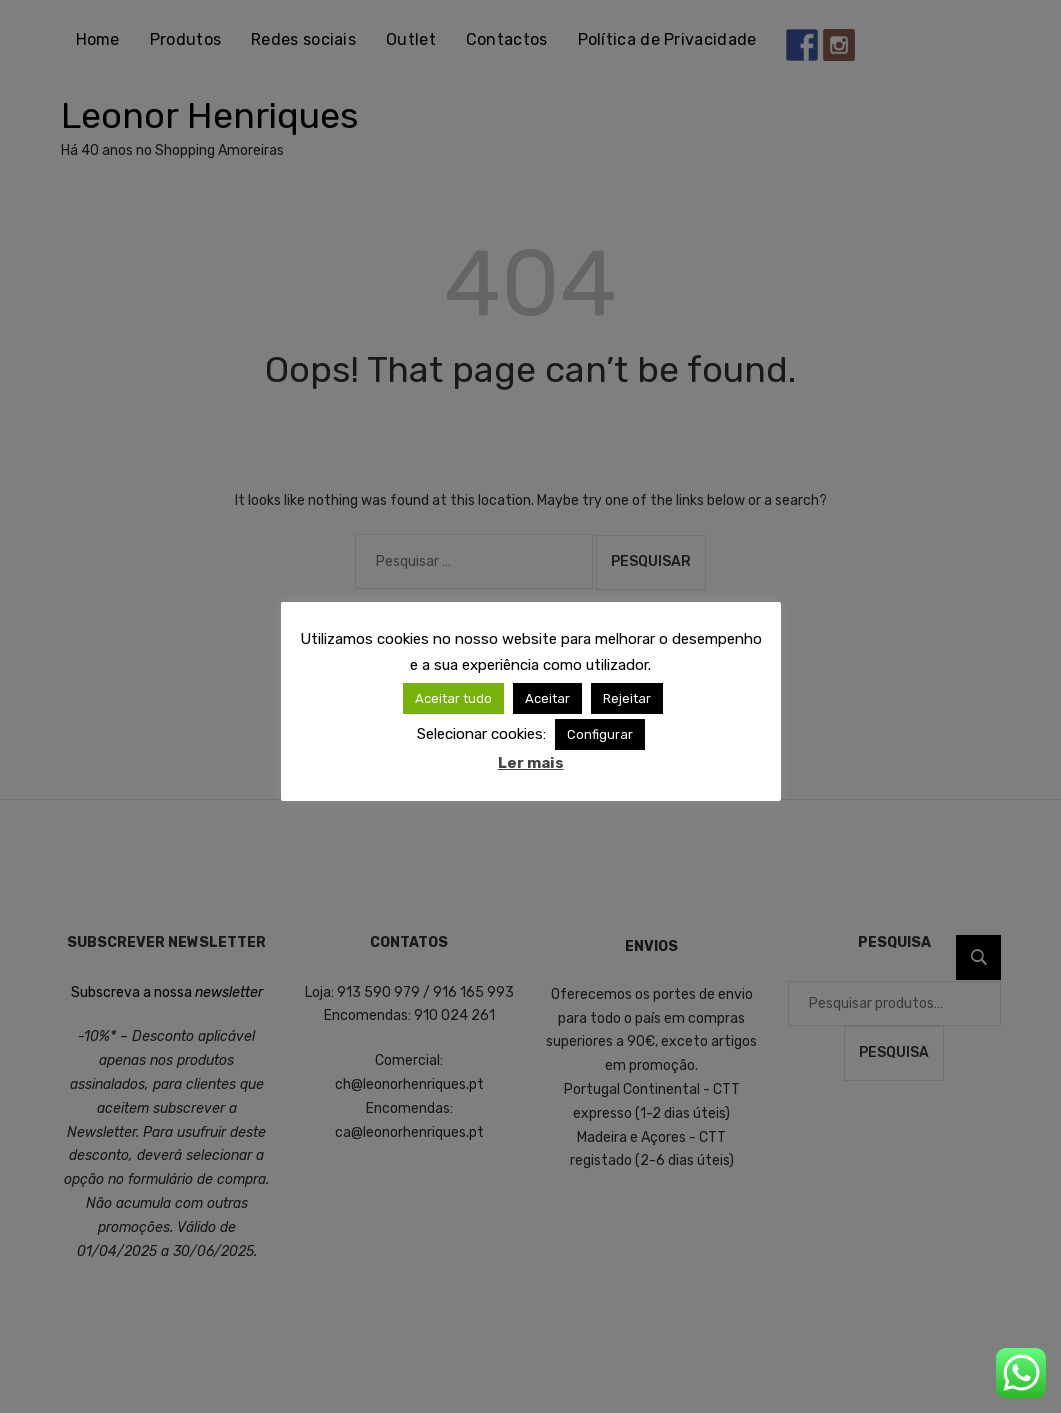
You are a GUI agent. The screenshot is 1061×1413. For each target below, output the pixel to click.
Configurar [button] (600, 734)
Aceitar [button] (547, 698)
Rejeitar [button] (627, 698)
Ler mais (531, 763)
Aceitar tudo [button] (453, 698)
